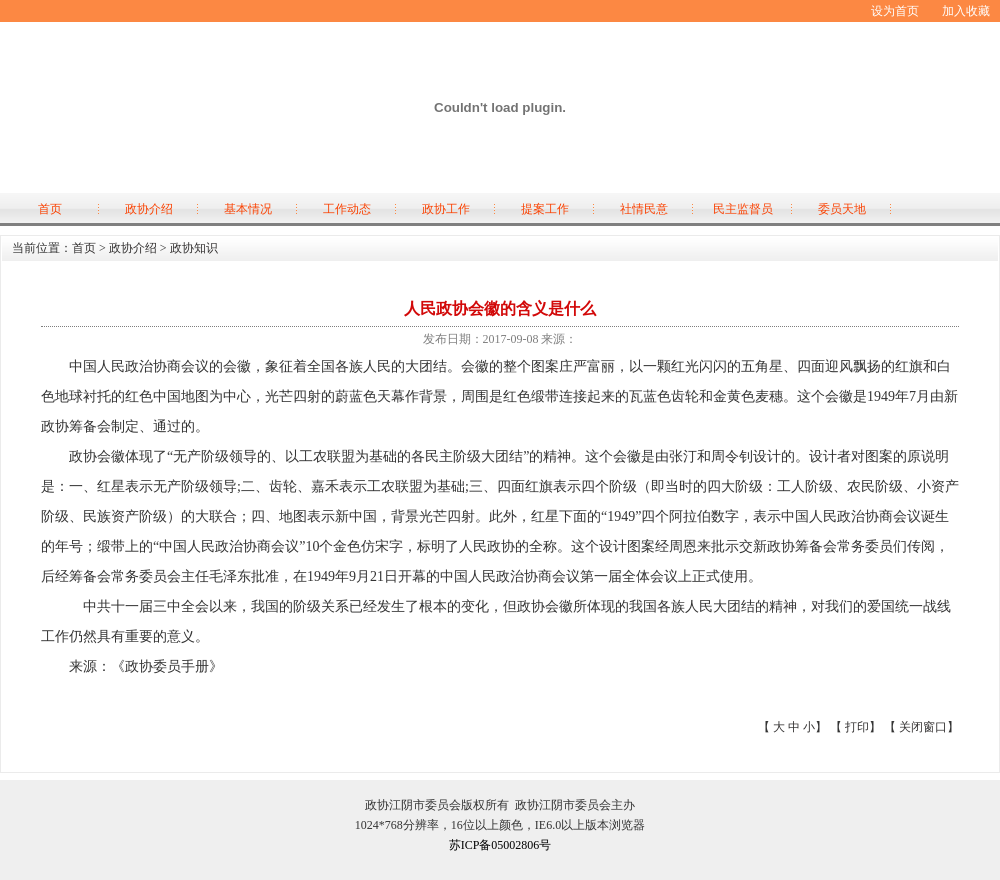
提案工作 (545, 209)
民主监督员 (743, 209)
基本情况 (248, 209)
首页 (50, 209)
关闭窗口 (923, 727)
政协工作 (446, 209)
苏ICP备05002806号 (500, 845)
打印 (857, 727)
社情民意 (644, 209)
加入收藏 (966, 11)
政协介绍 (149, 209)
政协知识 (194, 248)
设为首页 (895, 11)
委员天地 (842, 209)
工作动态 (347, 209)
